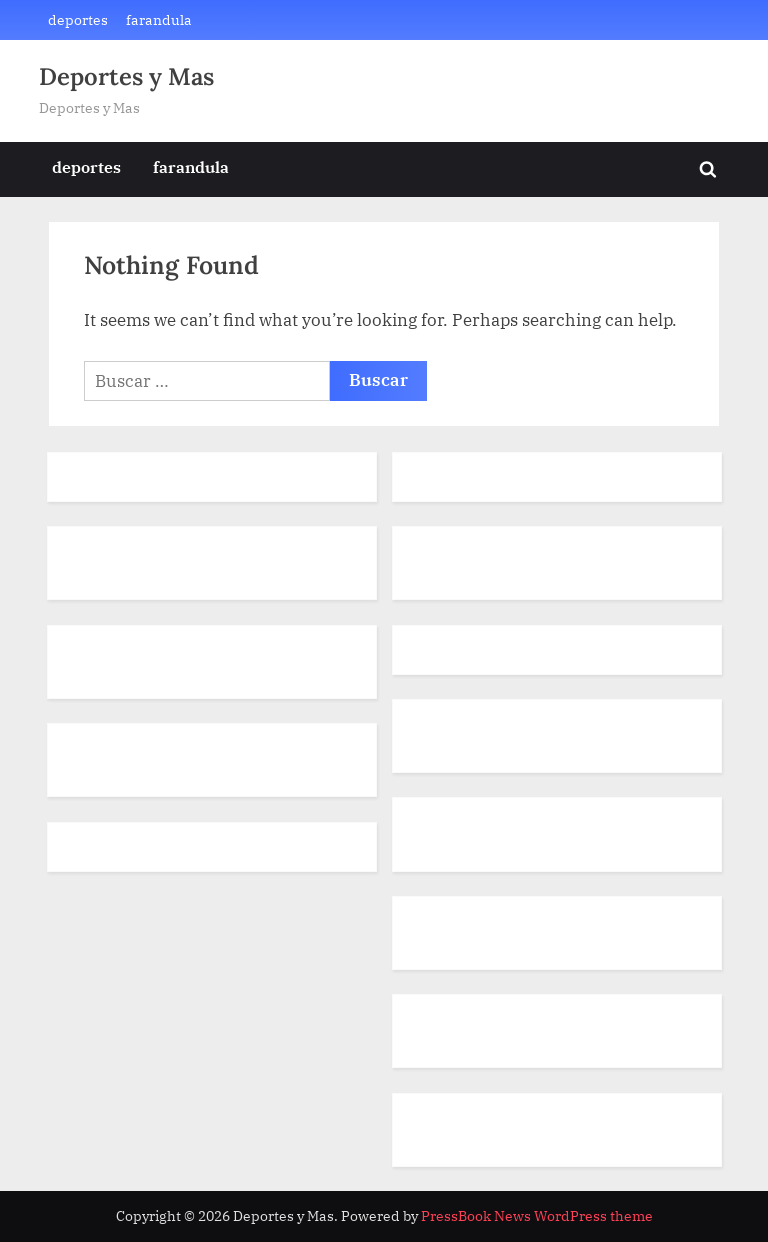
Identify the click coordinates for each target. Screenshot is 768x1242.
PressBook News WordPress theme (537, 1216)
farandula (159, 19)
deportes (78, 19)
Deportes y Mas (126, 76)
